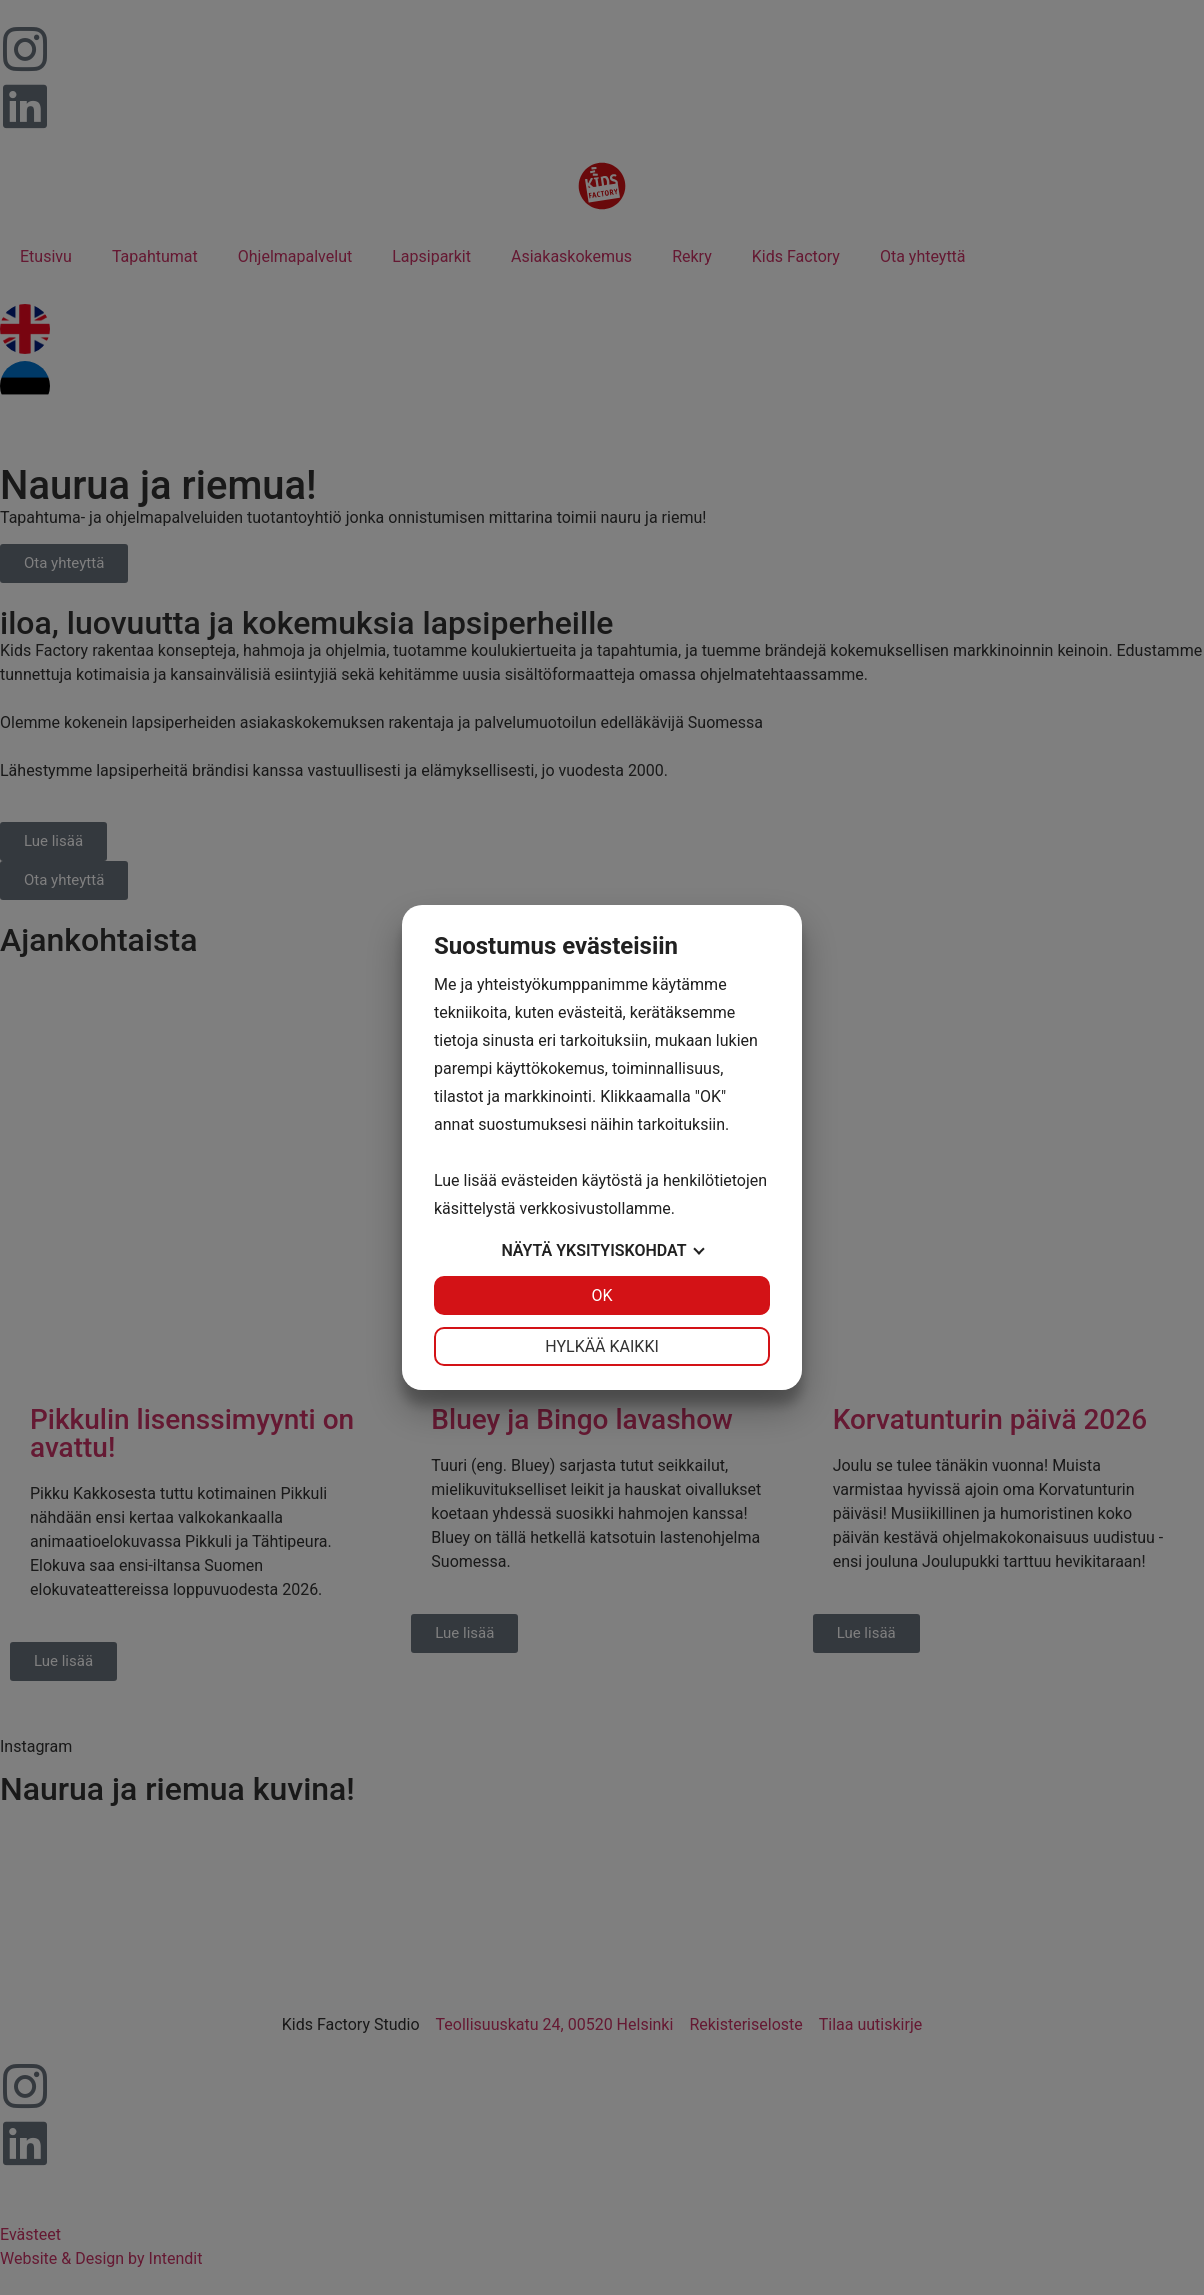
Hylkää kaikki (602, 1346)
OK (601, 1295)
